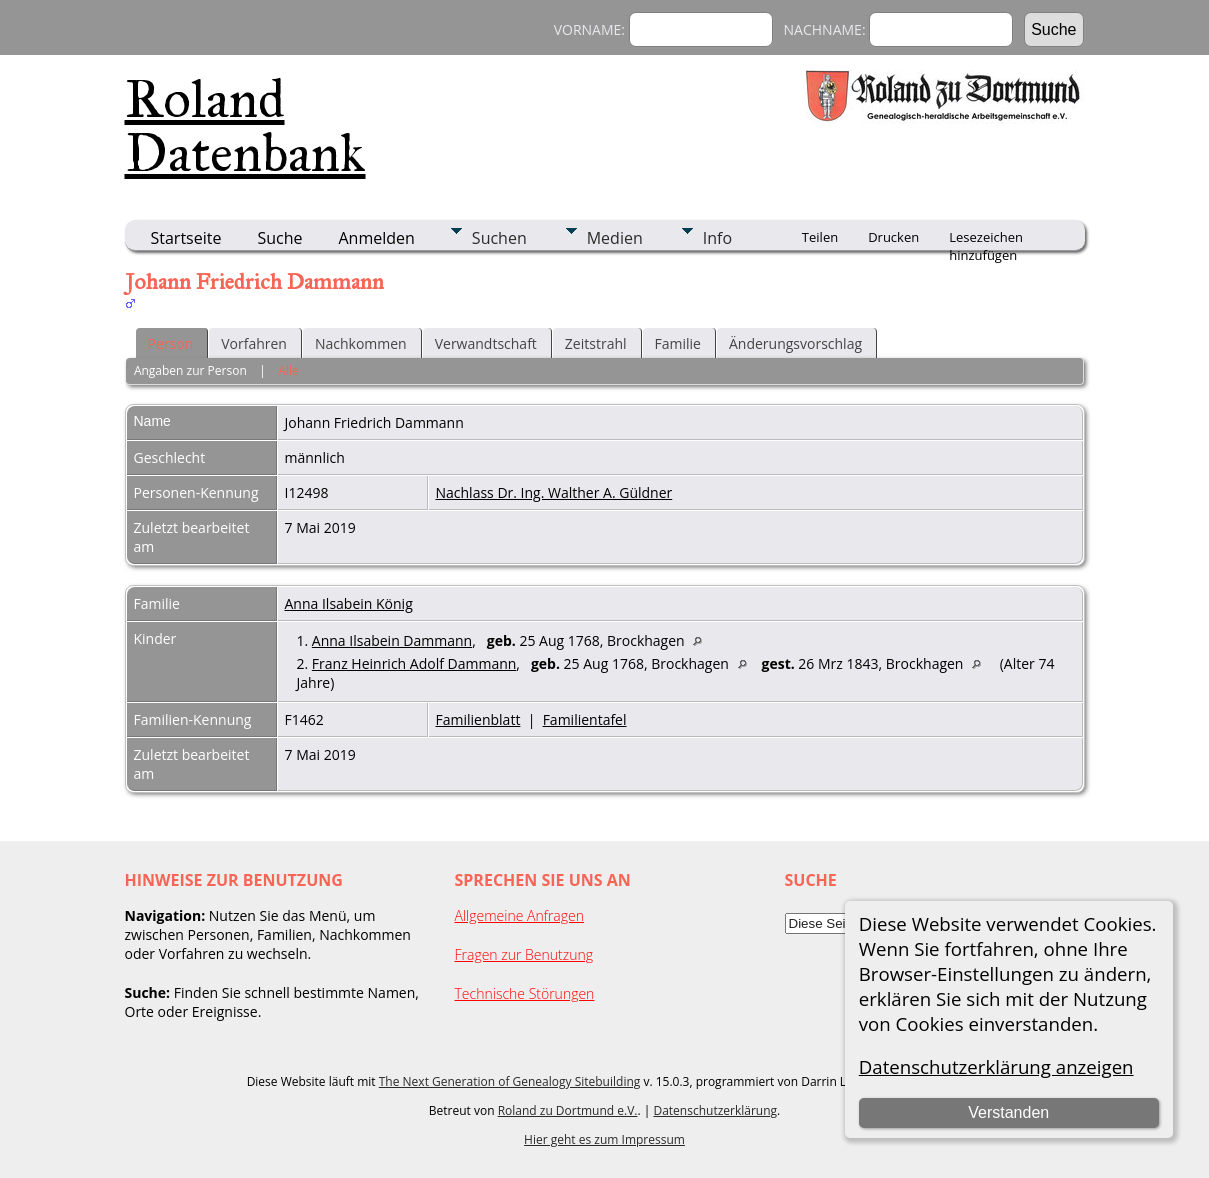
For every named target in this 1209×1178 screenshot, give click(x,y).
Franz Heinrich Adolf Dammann (414, 663)
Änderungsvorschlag (795, 343)
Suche (279, 238)
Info (717, 238)
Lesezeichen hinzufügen (986, 239)
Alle (288, 370)
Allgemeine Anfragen (520, 915)
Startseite (186, 238)
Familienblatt (478, 719)
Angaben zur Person (190, 370)
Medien (615, 238)
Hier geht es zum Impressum (604, 1139)
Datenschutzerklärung (715, 1110)
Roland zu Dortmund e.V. (568, 1110)
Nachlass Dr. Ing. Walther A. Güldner (554, 492)
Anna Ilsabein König (349, 603)
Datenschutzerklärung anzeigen (996, 1066)
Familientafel (585, 719)
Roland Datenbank (245, 126)
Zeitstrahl (596, 343)
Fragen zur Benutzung (524, 954)
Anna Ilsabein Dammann (392, 640)
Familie (678, 343)
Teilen (820, 237)
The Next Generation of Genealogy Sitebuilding (510, 1081)
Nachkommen (361, 343)
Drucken (893, 237)
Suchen (499, 238)
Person (171, 343)
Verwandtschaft (486, 343)
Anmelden (377, 238)
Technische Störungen (525, 993)
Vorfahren (254, 343)
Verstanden (1008, 1112)
